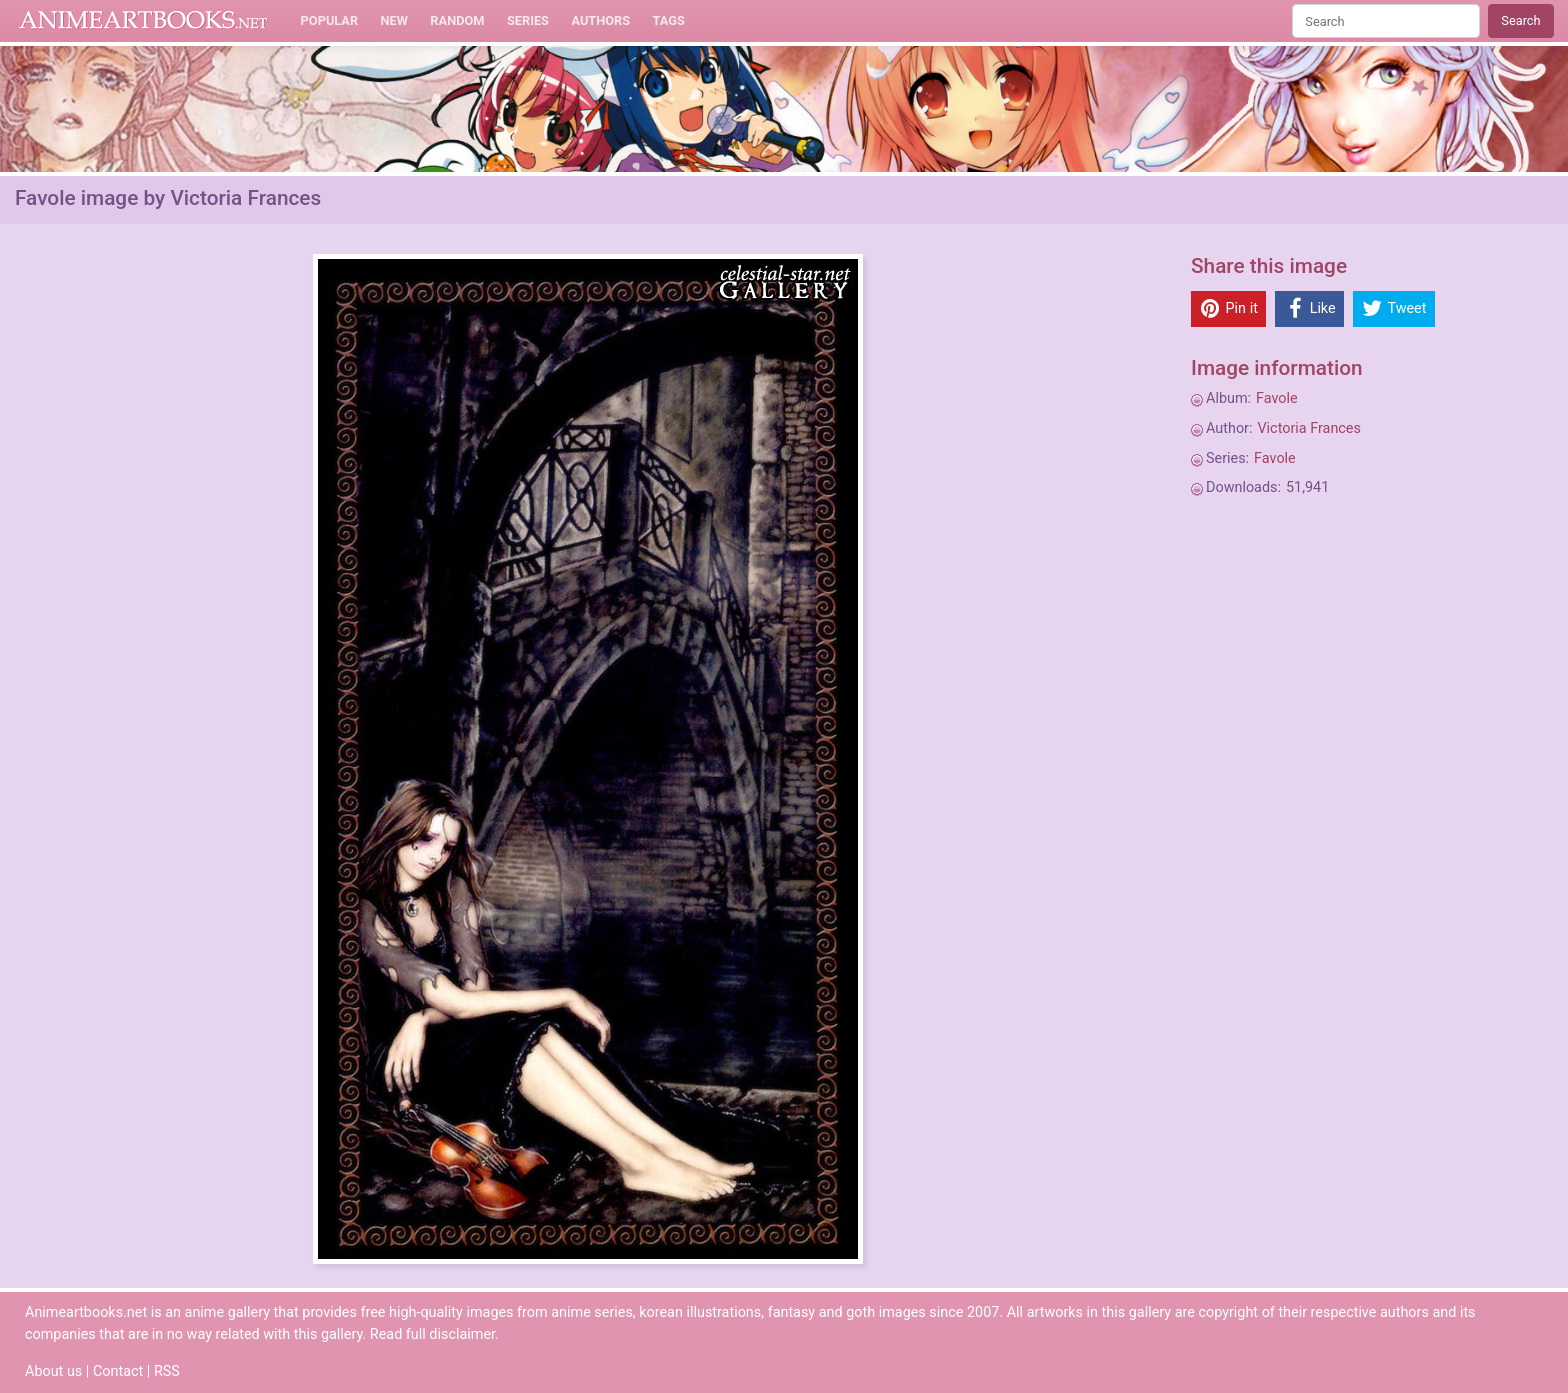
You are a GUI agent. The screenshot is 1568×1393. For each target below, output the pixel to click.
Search (1520, 20)
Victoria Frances (1308, 428)
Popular (330, 20)
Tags (669, 20)
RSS (167, 1371)
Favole (1277, 398)
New (394, 20)
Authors (600, 20)
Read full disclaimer (432, 1334)
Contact (118, 1371)
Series (528, 20)
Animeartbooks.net (143, 21)
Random (457, 20)
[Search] (1386, 20)
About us (53, 1371)
